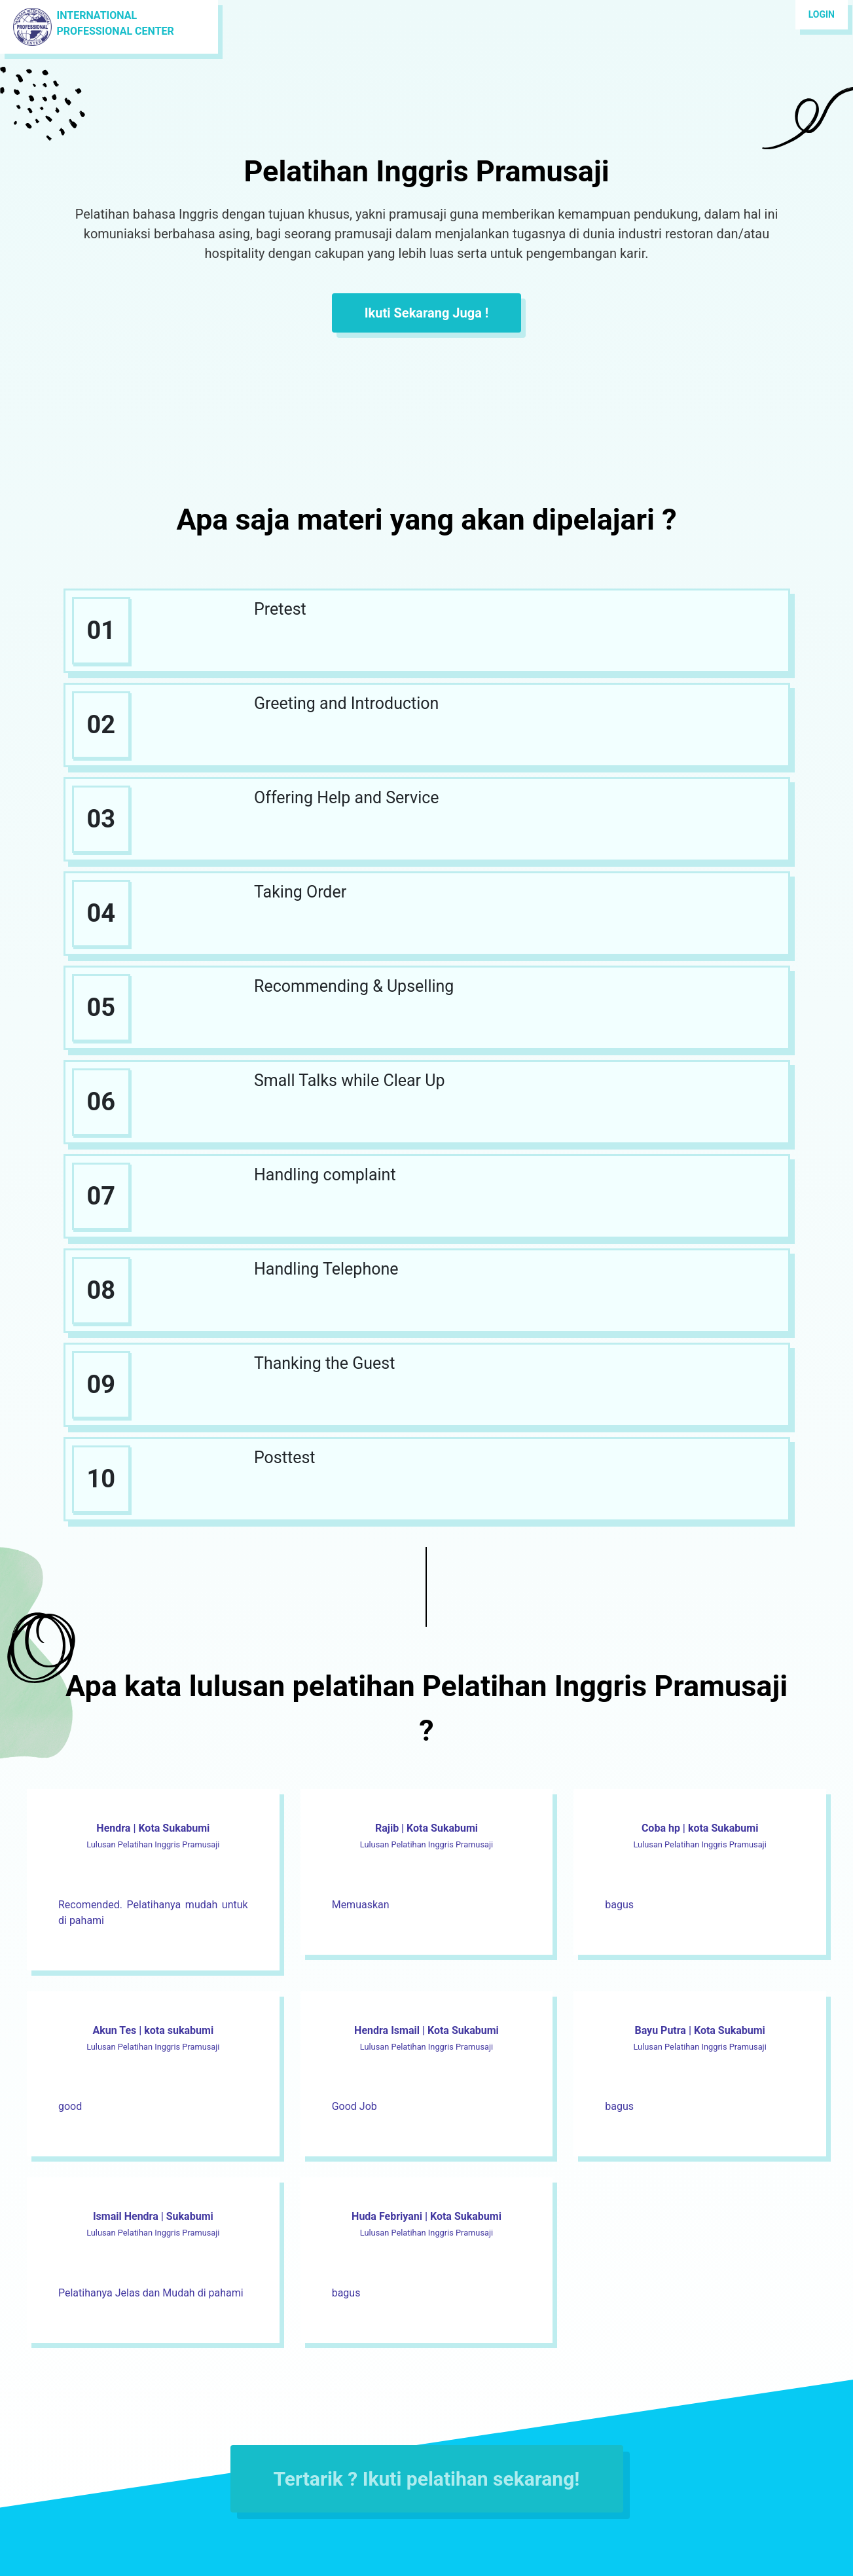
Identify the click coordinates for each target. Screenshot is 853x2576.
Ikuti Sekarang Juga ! (426, 313)
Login (821, 14)
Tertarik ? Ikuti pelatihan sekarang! (427, 2478)
